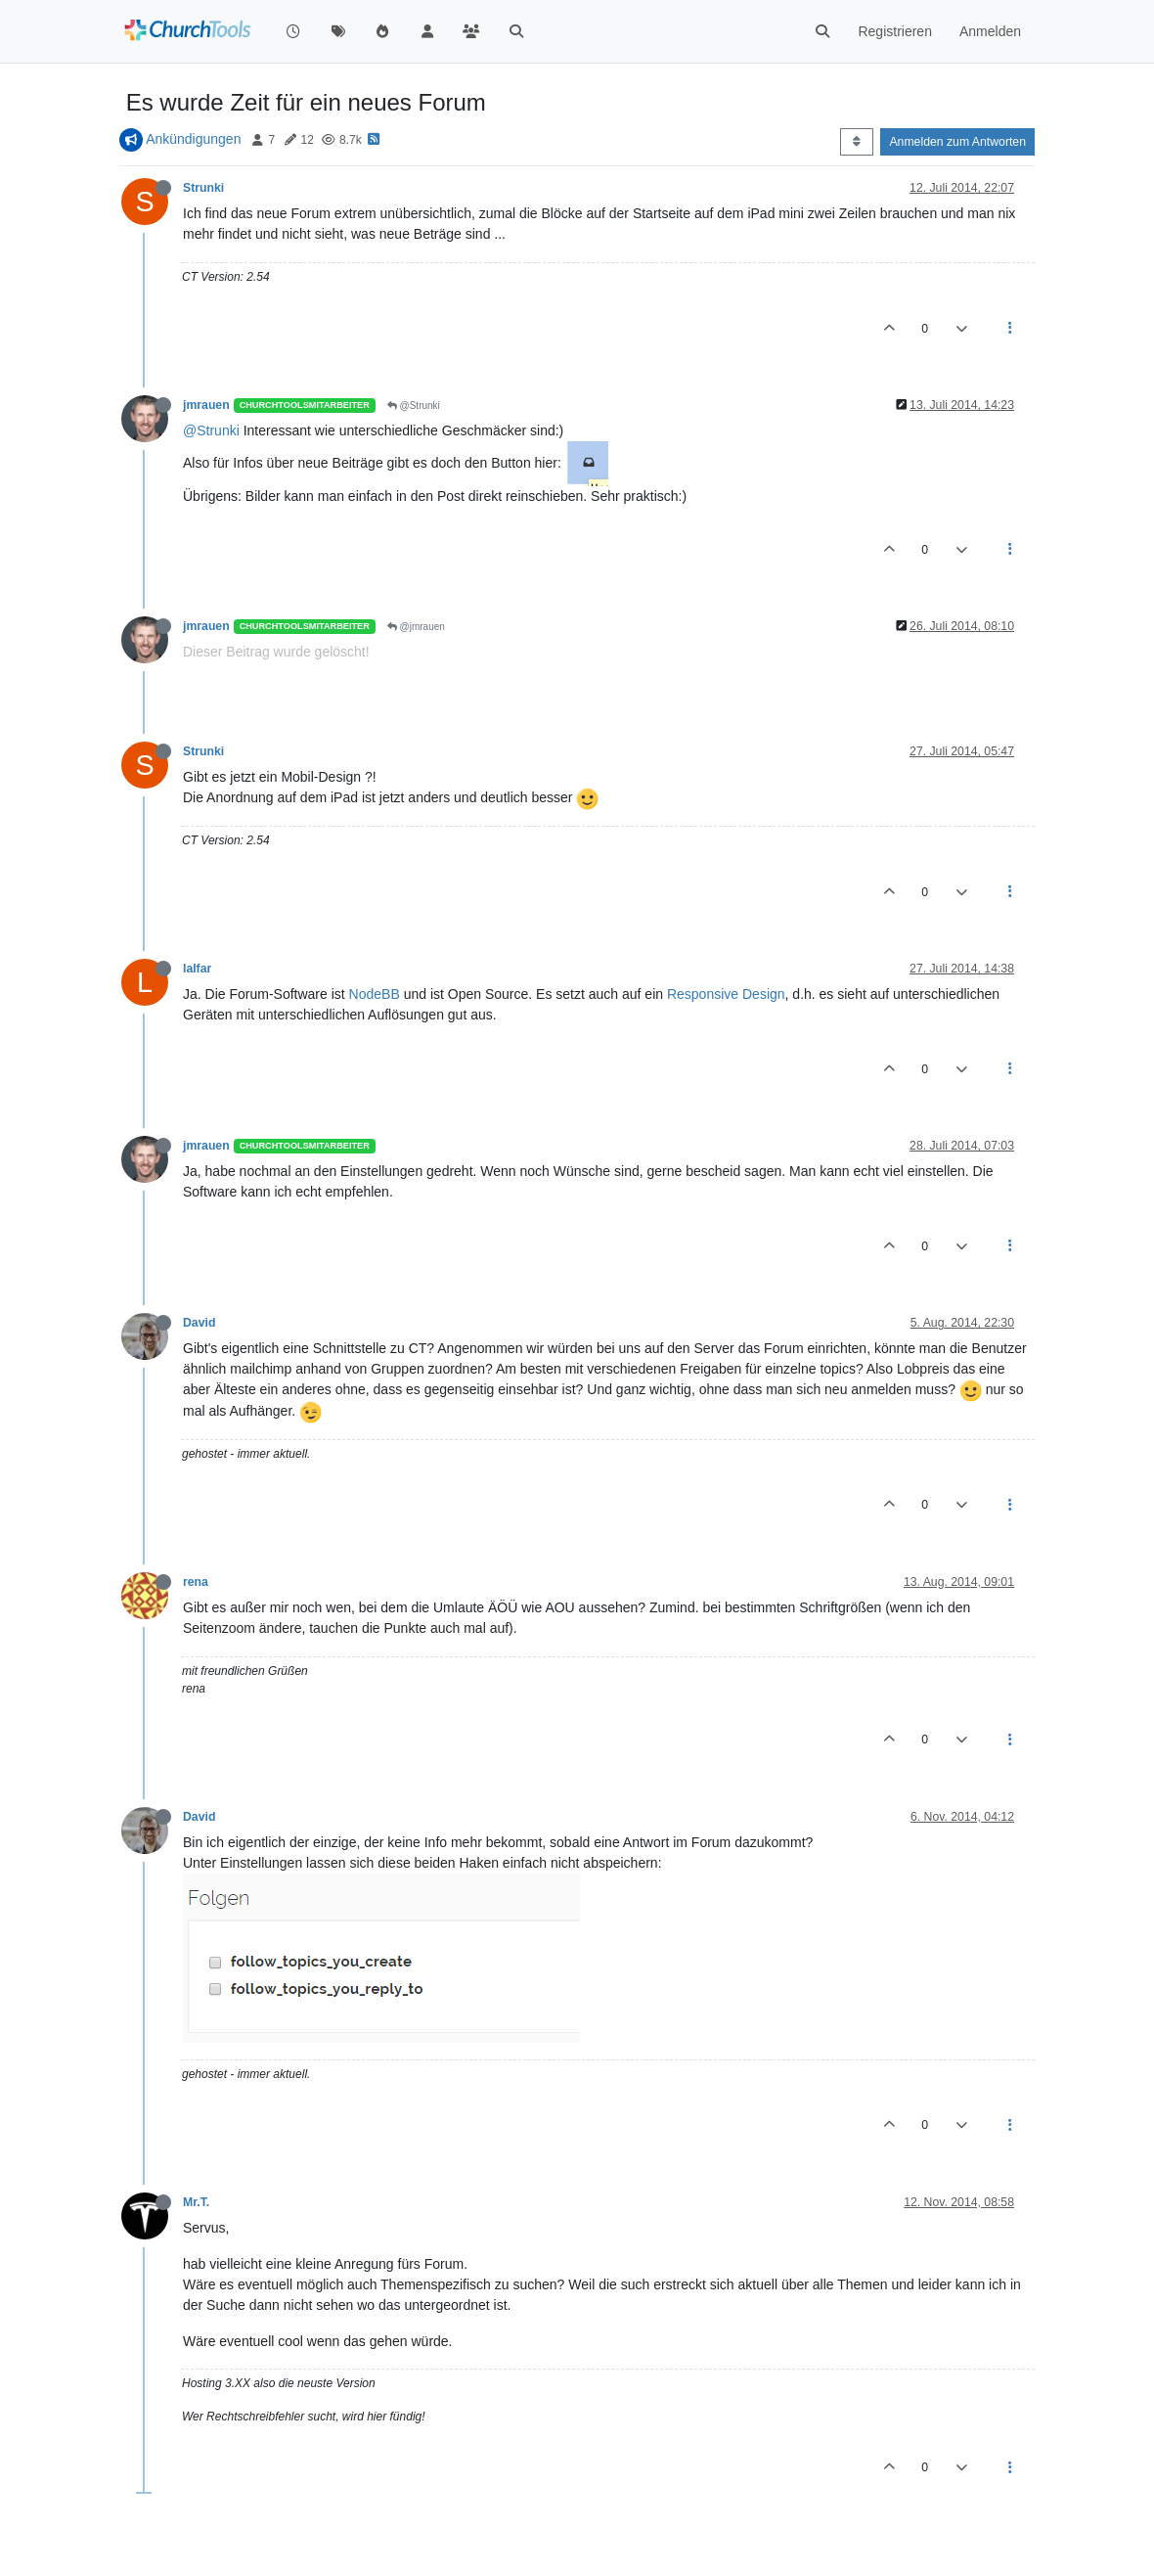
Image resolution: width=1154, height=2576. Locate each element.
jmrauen (206, 405)
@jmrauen (416, 626)
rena (195, 1582)
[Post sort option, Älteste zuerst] (856, 142)
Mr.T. (196, 2202)
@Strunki (413, 405)
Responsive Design (726, 994)
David (199, 1323)
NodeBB (374, 994)
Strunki (203, 188)
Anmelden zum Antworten (957, 142)
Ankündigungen (193, 139)
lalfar (197, 968)
